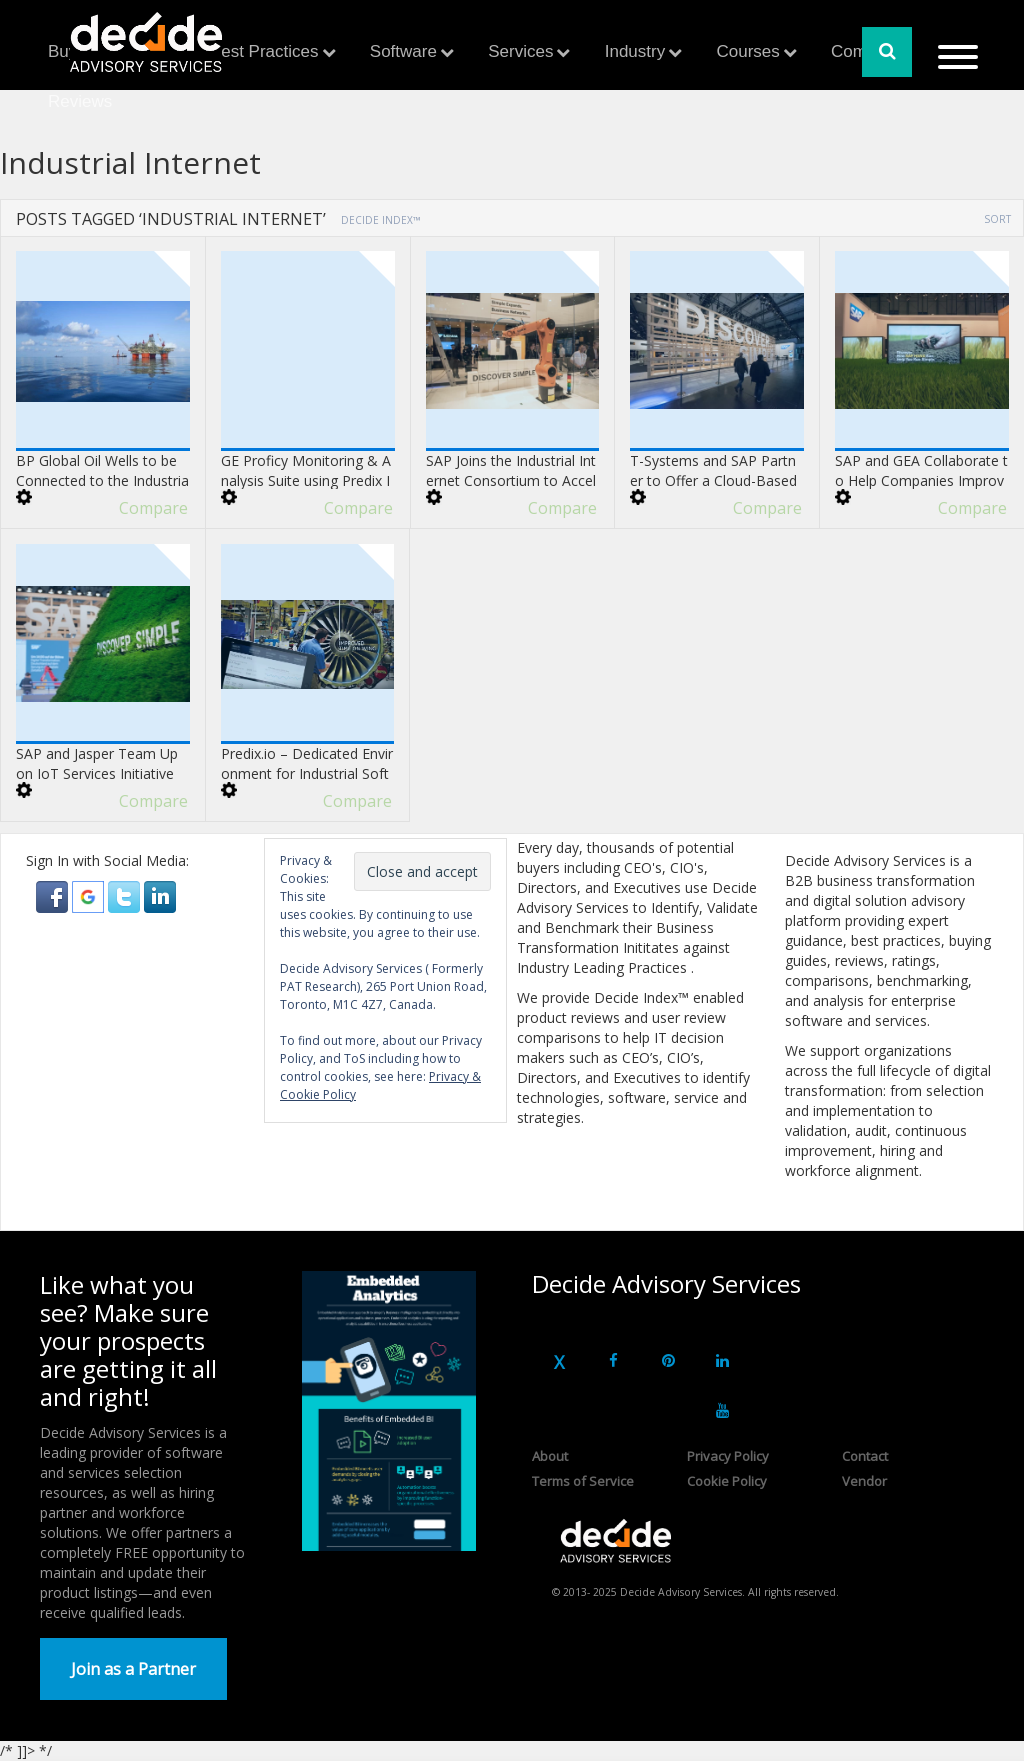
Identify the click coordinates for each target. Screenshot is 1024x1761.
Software (403, 51)
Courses (747, 51)
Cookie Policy (727, 1481)
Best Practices (264, 51)
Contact (865, 1456)
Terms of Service (583, 1481)
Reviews (80, 101)
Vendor (864, 1481)
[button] (54, 895)
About (550, 1456)
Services (520, 51)
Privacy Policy (728, 1456)
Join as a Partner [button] (133, 1669)
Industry (635, 51)
